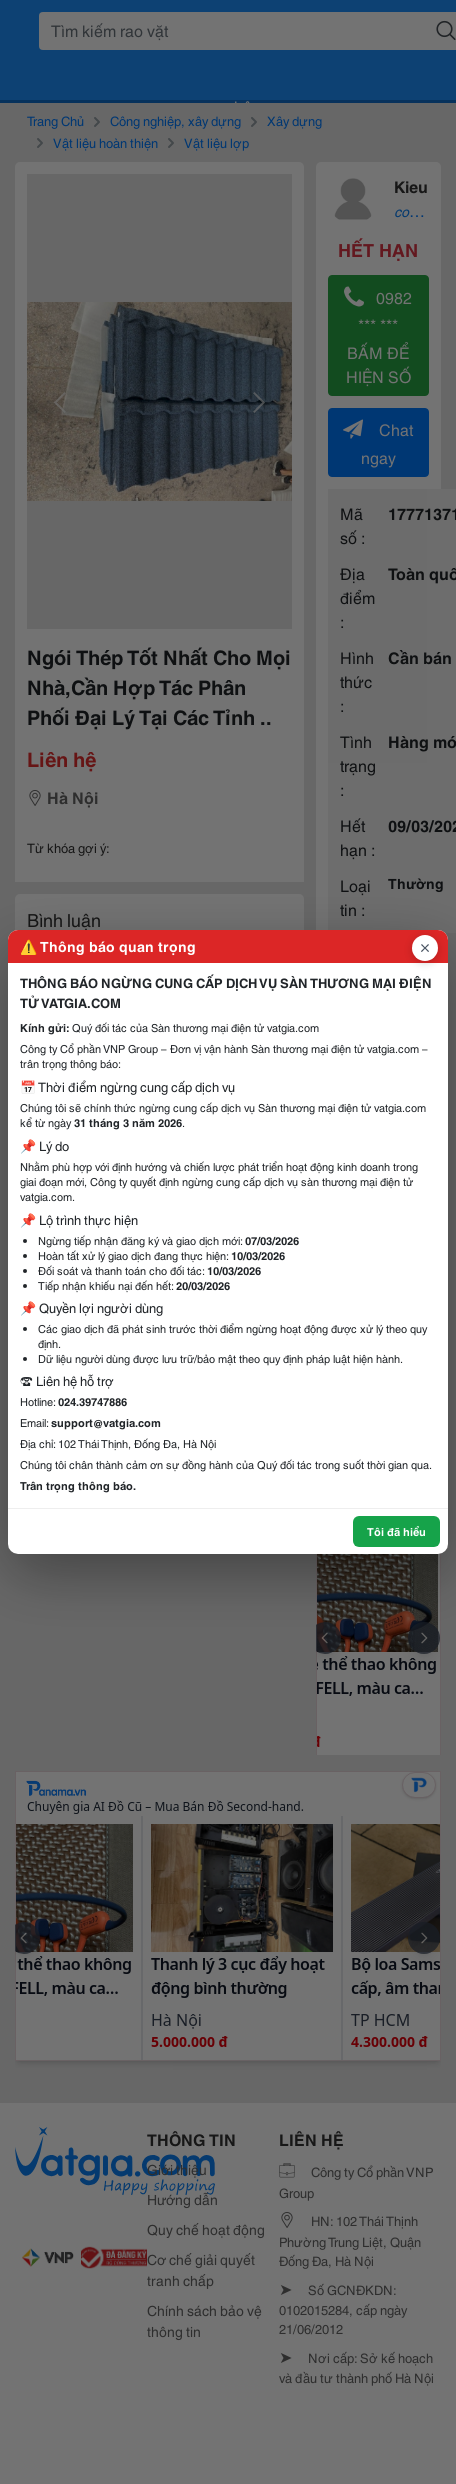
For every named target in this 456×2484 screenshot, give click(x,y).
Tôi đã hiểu (396, 1531)
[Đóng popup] (425, 948)
